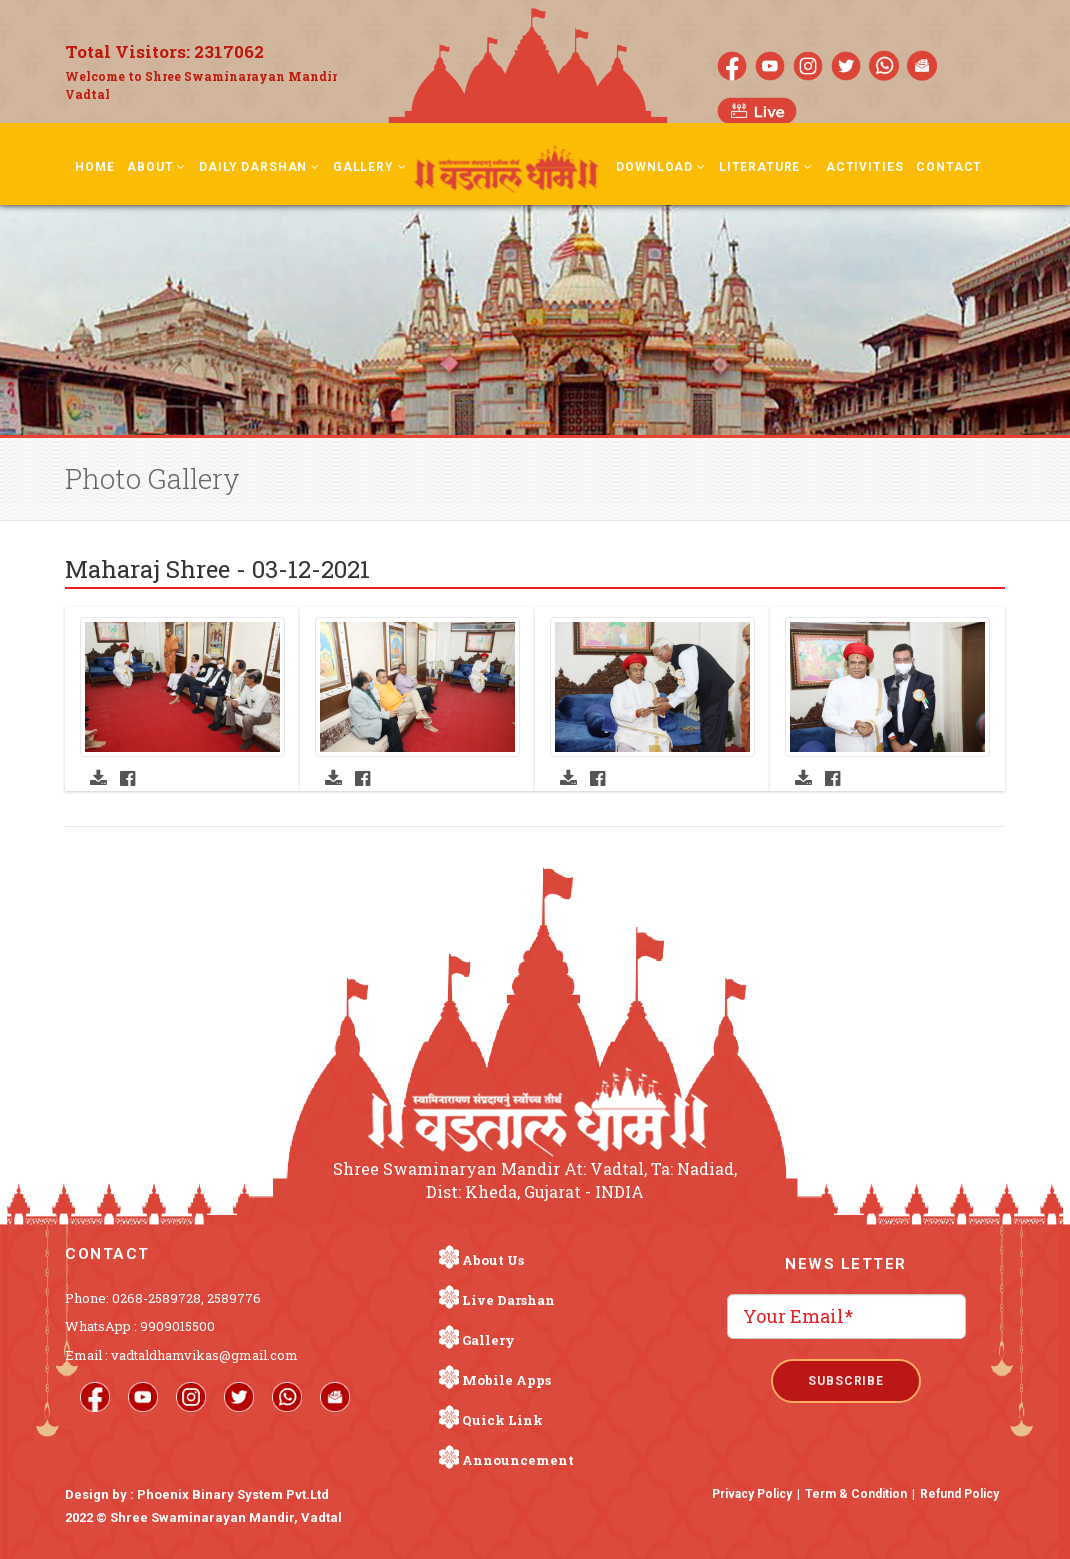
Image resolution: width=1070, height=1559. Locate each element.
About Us (493, 1260)
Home (94, 167)
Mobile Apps (506, 1380)
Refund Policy (959, 1494)
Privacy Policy (752, 1494)
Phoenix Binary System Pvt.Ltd (233, 1494)
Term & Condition (856, 1494)
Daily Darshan (259, 167)
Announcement (518, 1460)
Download (660, 167)
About (156, 167)
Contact (949, 167)
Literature (766, 167)
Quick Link (502, 1420)
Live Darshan (508, 1300)
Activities (864, 167)
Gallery (370, 167)
